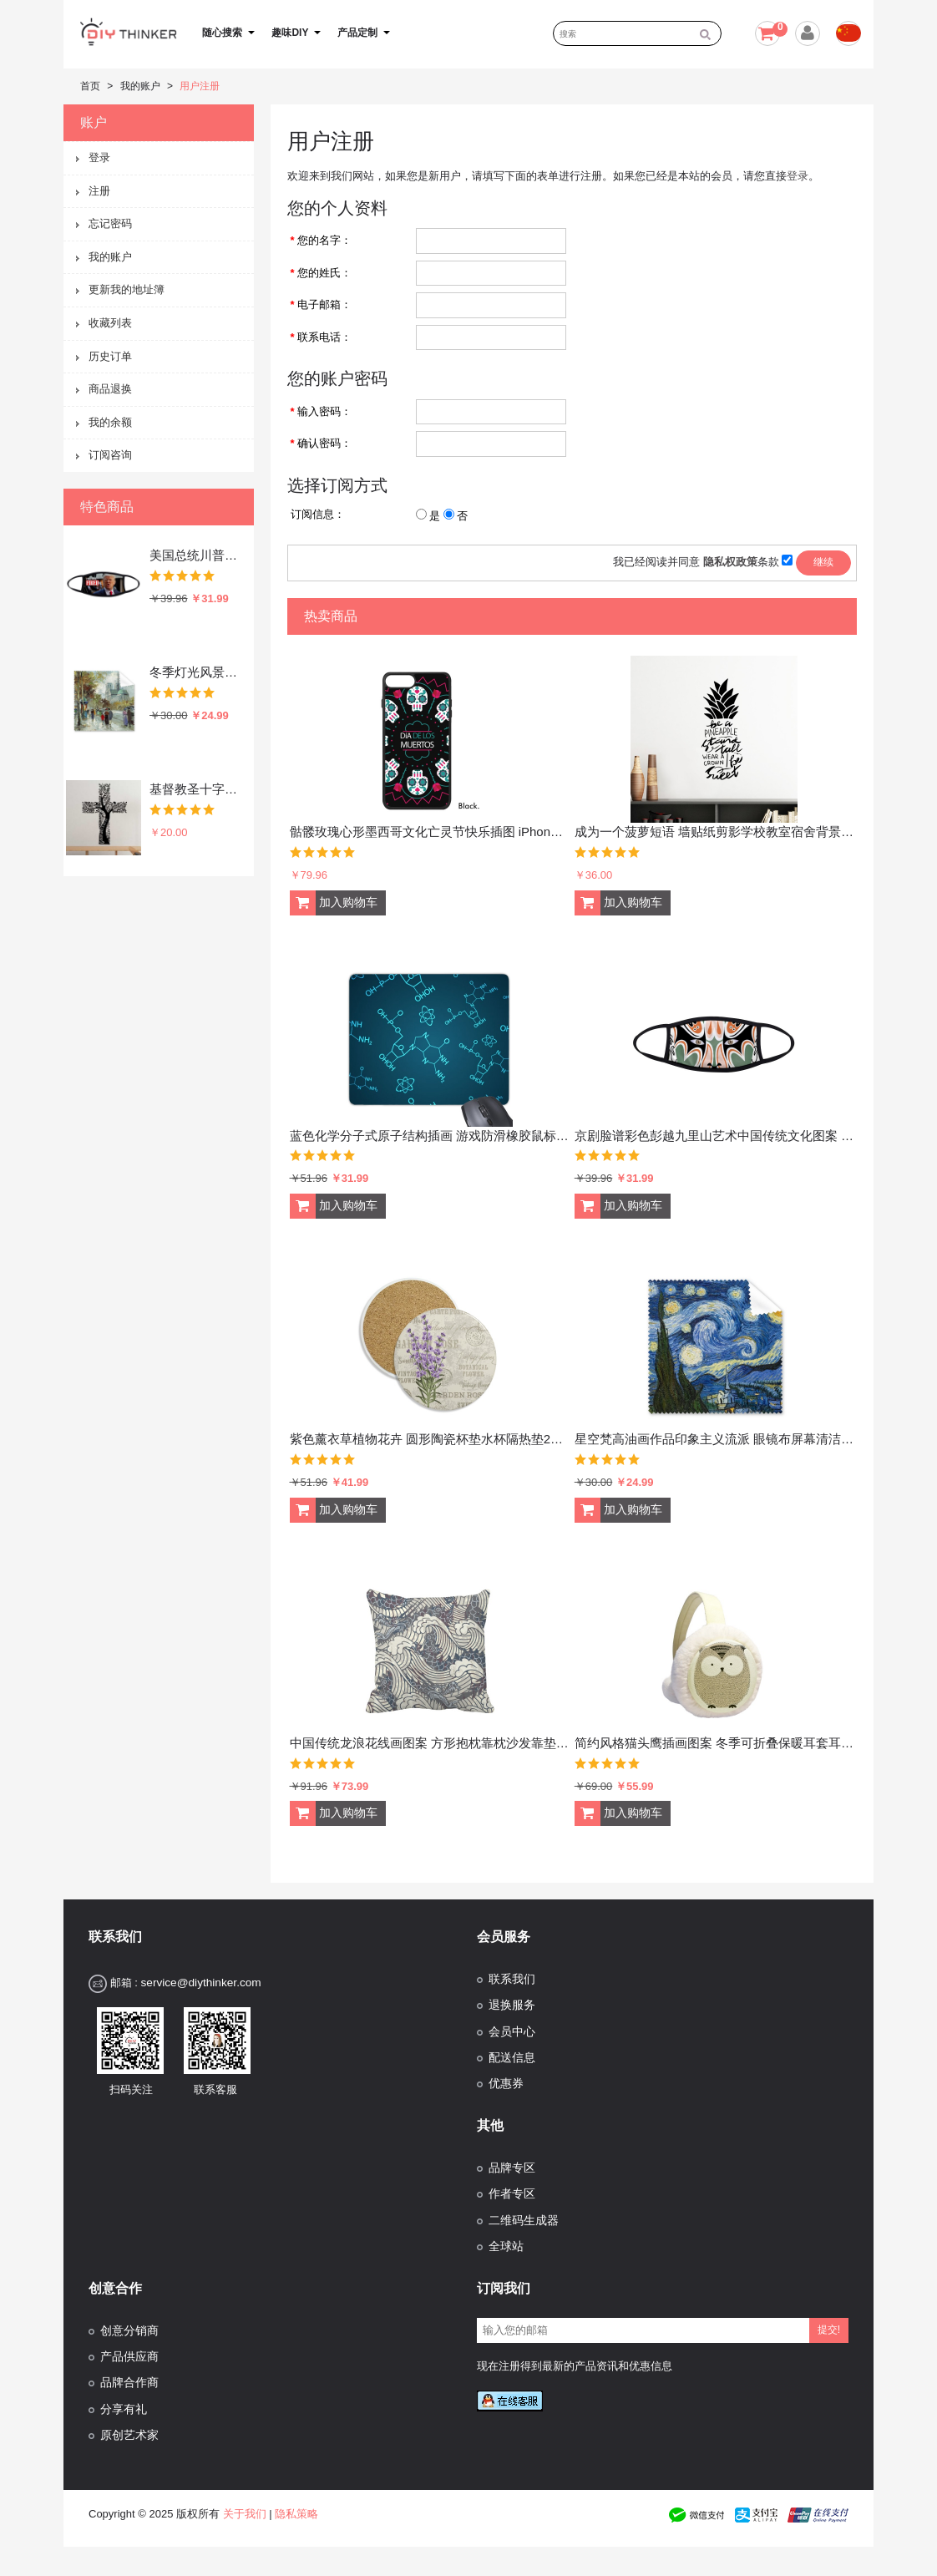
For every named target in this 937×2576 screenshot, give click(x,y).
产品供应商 (129, 2356)
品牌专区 (512, 2168)
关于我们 (244, 2514)
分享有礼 (123, 2409)
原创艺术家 (129, 2435)
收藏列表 (110, 323)
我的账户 (140, 86)
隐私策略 (296, 2514)
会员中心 (512, 2032)
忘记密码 (110, 223)
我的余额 (110, 422)
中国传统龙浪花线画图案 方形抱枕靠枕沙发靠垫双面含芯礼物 (430, 1743)
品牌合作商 (129, 2382)
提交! (829, 2329)
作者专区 (512, 2194)
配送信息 (512, 2057)
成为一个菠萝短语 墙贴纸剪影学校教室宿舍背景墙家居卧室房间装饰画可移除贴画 (714, 831)
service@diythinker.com (200, 1982)
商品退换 (110, 389)
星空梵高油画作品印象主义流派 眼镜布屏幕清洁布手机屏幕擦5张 (714, 1439)
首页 (90, 86)
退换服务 (512, 2005)
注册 (99, 191)
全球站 (506, 2246)
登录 (99, 157)
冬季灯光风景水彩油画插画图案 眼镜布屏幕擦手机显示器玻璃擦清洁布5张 (198, 672)
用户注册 (200, 86)
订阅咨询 (110, 455)
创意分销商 (129, 2331)
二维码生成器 (524, 2220)
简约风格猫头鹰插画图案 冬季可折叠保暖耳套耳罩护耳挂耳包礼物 (714, 1743)
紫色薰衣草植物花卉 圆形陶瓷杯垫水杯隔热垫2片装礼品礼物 (430, 1439)
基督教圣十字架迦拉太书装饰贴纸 (198, 789)
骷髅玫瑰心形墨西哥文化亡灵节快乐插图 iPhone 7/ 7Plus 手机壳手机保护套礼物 (430, 831)
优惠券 (506, 2083)
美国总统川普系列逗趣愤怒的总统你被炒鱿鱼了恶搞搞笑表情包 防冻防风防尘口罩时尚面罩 (198, 555)
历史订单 (110, 356)
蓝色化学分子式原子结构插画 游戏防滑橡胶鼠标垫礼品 (430, 1135)
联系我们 (512, 1979)
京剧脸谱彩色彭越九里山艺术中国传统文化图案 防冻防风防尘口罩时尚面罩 (714, 1135)
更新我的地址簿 (127, 289)
